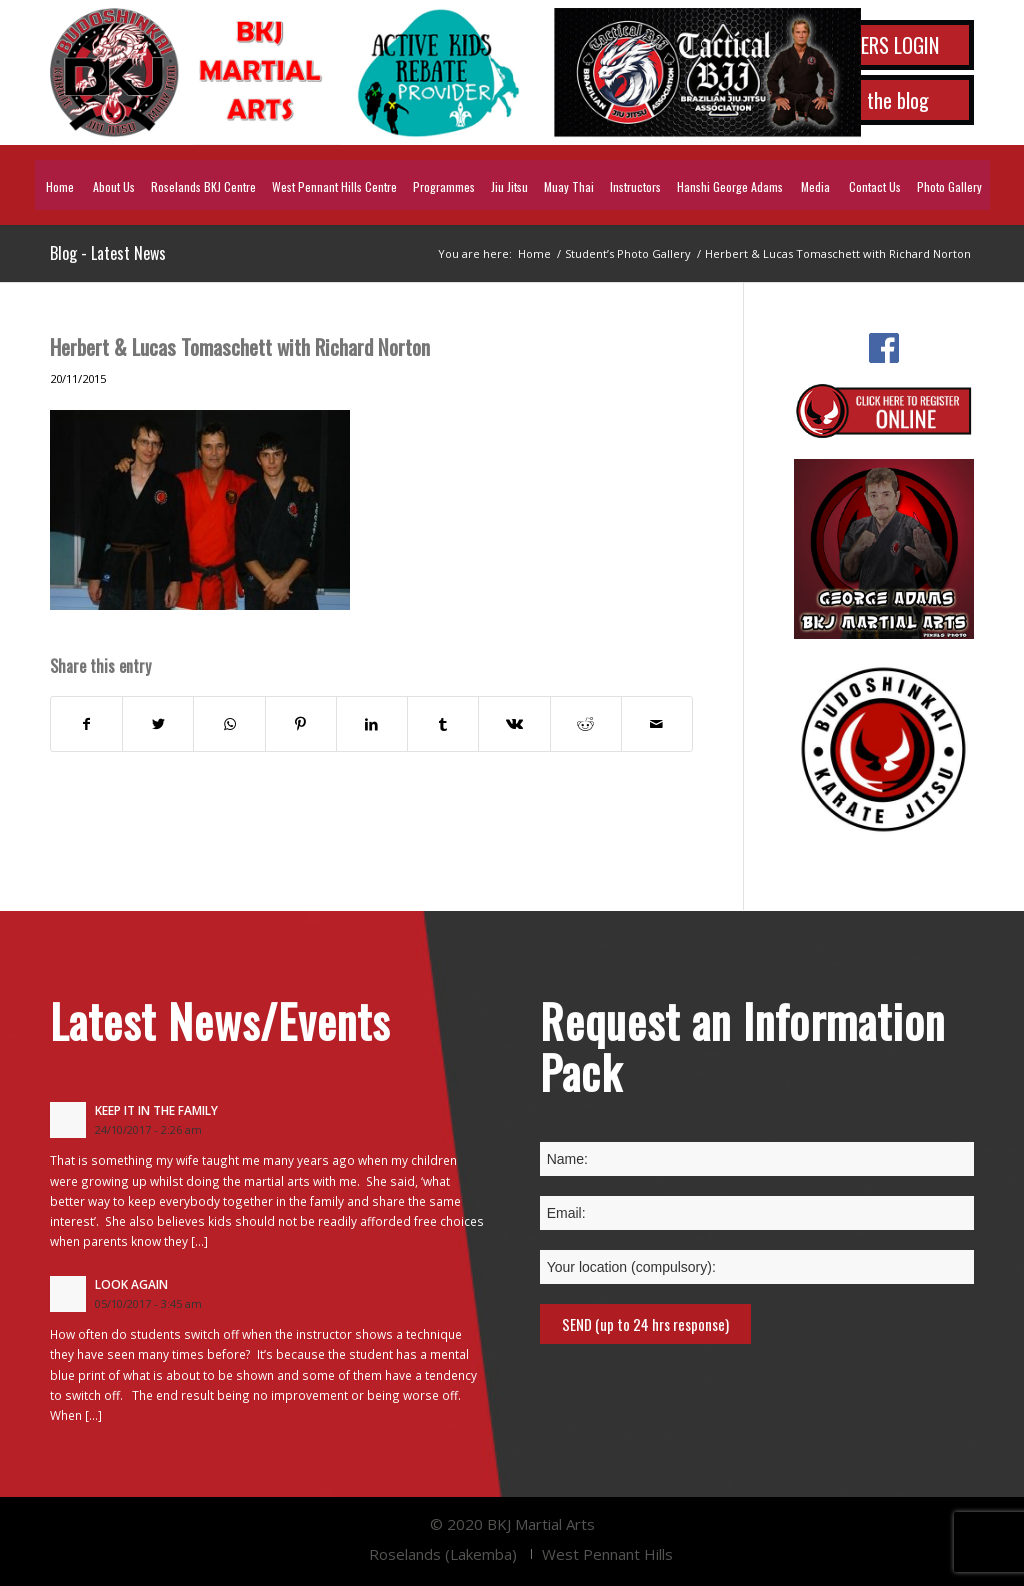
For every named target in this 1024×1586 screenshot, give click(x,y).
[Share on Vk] (514, 724)
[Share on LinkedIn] (372, 724)
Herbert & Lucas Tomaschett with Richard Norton (240, 346)
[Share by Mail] (657, 724)
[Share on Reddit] (586, 724)
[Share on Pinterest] (301, 724)
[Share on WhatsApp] (229, 724)
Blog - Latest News (108, 253)
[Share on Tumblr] (443, 724)
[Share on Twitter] (158, 724)
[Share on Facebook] (86, 724)
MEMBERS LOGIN (877, 45)
